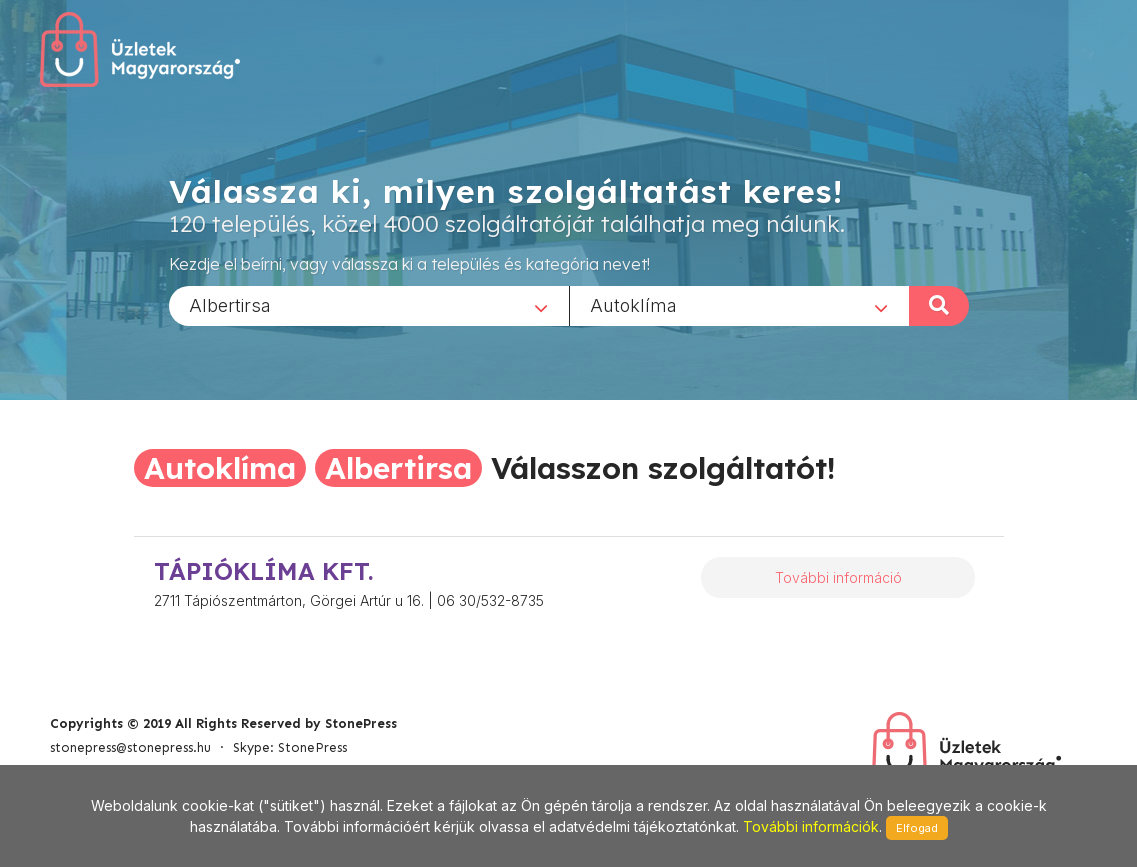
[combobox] (369, 305)
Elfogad (917, 828)
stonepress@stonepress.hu (130, 747)
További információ (838, 577)
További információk (811, 826)
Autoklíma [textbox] (633, 304)
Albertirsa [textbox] (230, 304)
